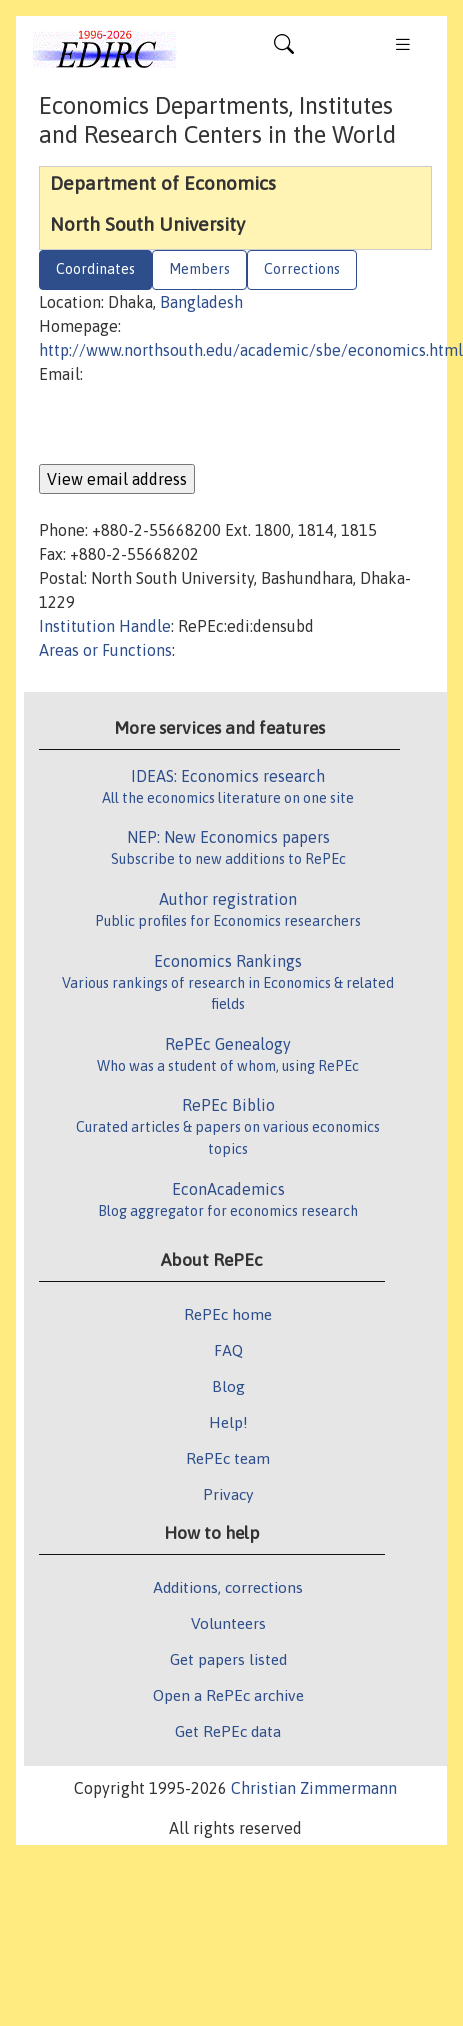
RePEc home (228, 1314)
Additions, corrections (228, 1587)
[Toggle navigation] (284, 49)
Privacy (228, 1494)
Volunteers (228, 1623)
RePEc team (228, 1458)
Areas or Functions (105, 650)
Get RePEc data (228, 1731)
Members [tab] (199, 269)
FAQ (228, 1350)
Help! (228, 1422)
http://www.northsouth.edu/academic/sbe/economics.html (251, 350)
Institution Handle (105, 626)
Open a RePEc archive (228, 1695)
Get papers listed (228, 1659)
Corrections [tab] (302, 269)
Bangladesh (201, 302)
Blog (228, 1386)
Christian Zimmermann (314, 1788)
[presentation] (191, 425)
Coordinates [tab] (95, 269)
